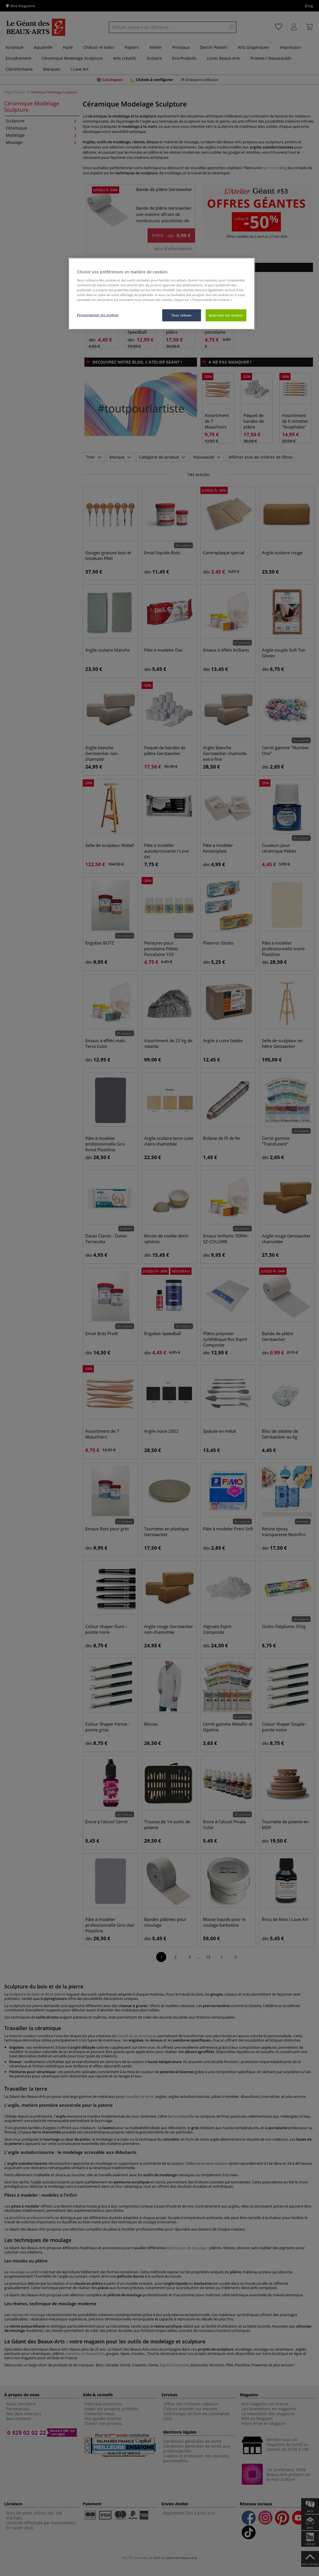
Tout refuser (181, 315)
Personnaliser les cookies (98, 315)
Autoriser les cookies (226, 315)
